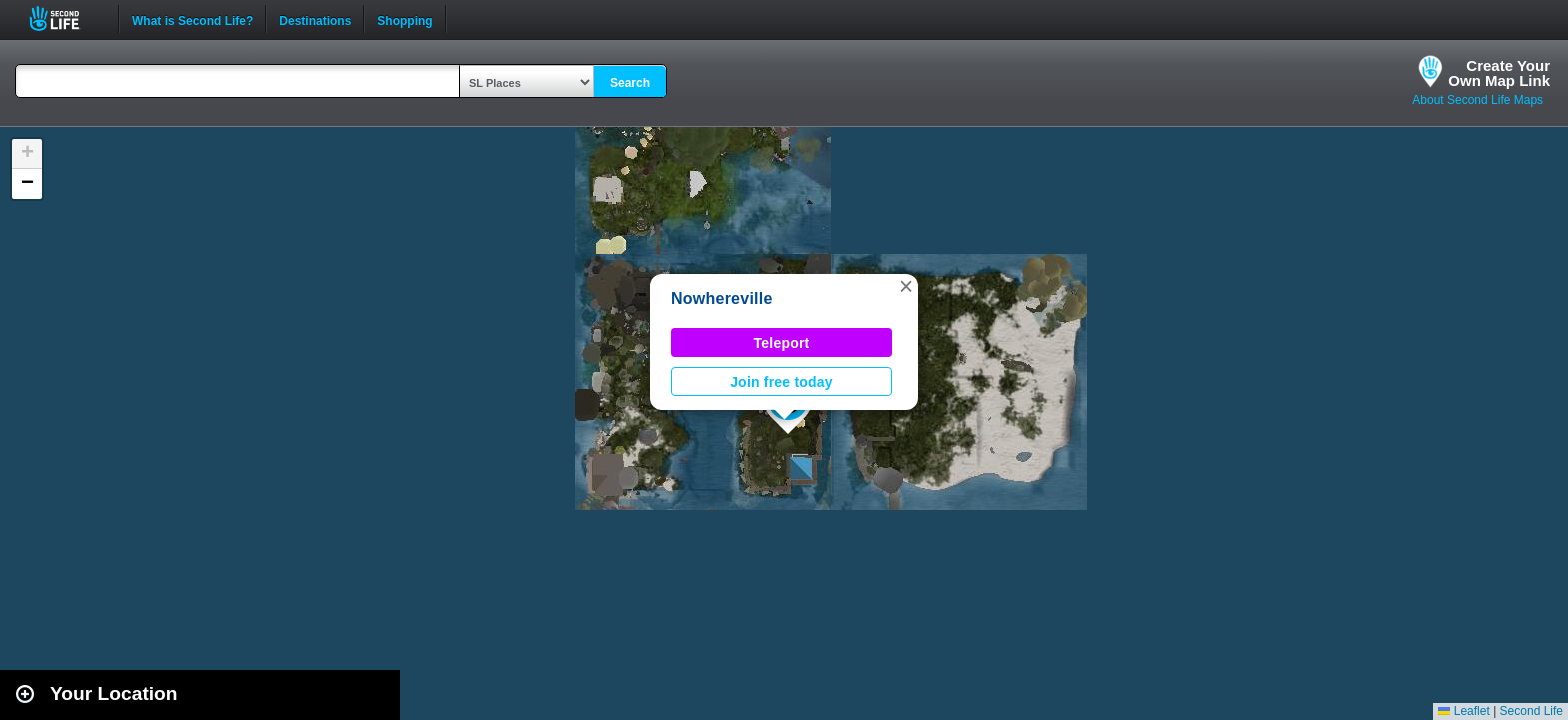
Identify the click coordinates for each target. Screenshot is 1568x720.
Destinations (315, 19)
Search (630, 83)
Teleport (782, 343)
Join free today (781, 382)
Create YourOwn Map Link (1499, 73)
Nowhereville (722, 298)
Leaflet (1463, 711)
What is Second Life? (192, 19)
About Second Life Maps (1477, 100)
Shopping (404, 19)
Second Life (65, 18)
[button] (906, 286)
